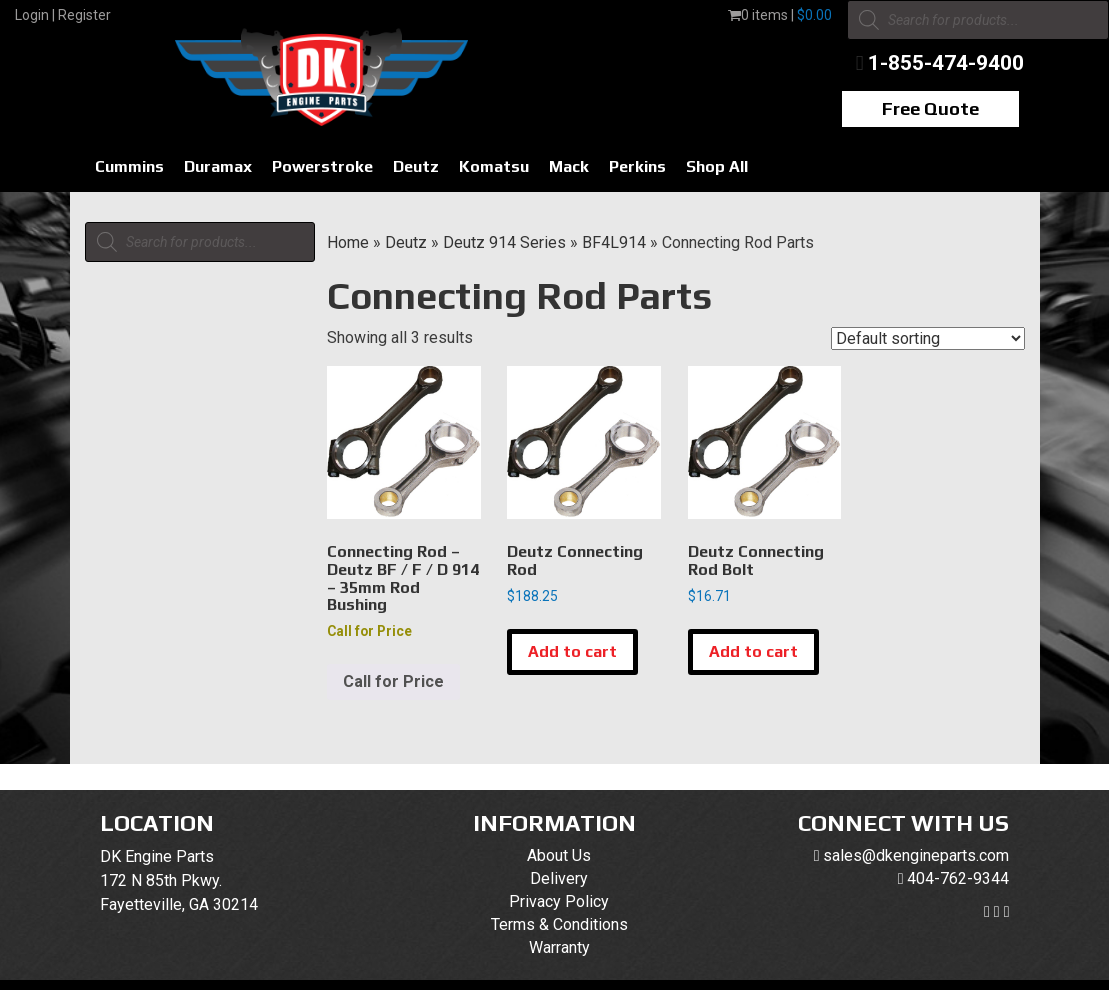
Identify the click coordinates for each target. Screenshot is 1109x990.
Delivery (559, 878)
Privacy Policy (559, 901)
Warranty (559, 947)
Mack (569, 166)
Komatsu (494, 166)
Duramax (218, 166)
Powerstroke (322, 166)
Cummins (129, 166)
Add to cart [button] (572, 651)
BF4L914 (614, 242)
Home (348, 242)
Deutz (416, 166)
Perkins (637, 166)
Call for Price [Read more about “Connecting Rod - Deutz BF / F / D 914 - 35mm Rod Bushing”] (393, 681)
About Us (559, 855)
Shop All (717, 166)
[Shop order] (928, 338)
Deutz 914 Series (504, 242)
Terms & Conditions (559, 924)
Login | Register (63, 15)
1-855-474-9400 (946, 63)
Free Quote (930, 108)
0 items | (780, 15)
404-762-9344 (958, 878)
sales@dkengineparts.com (916, 855)
